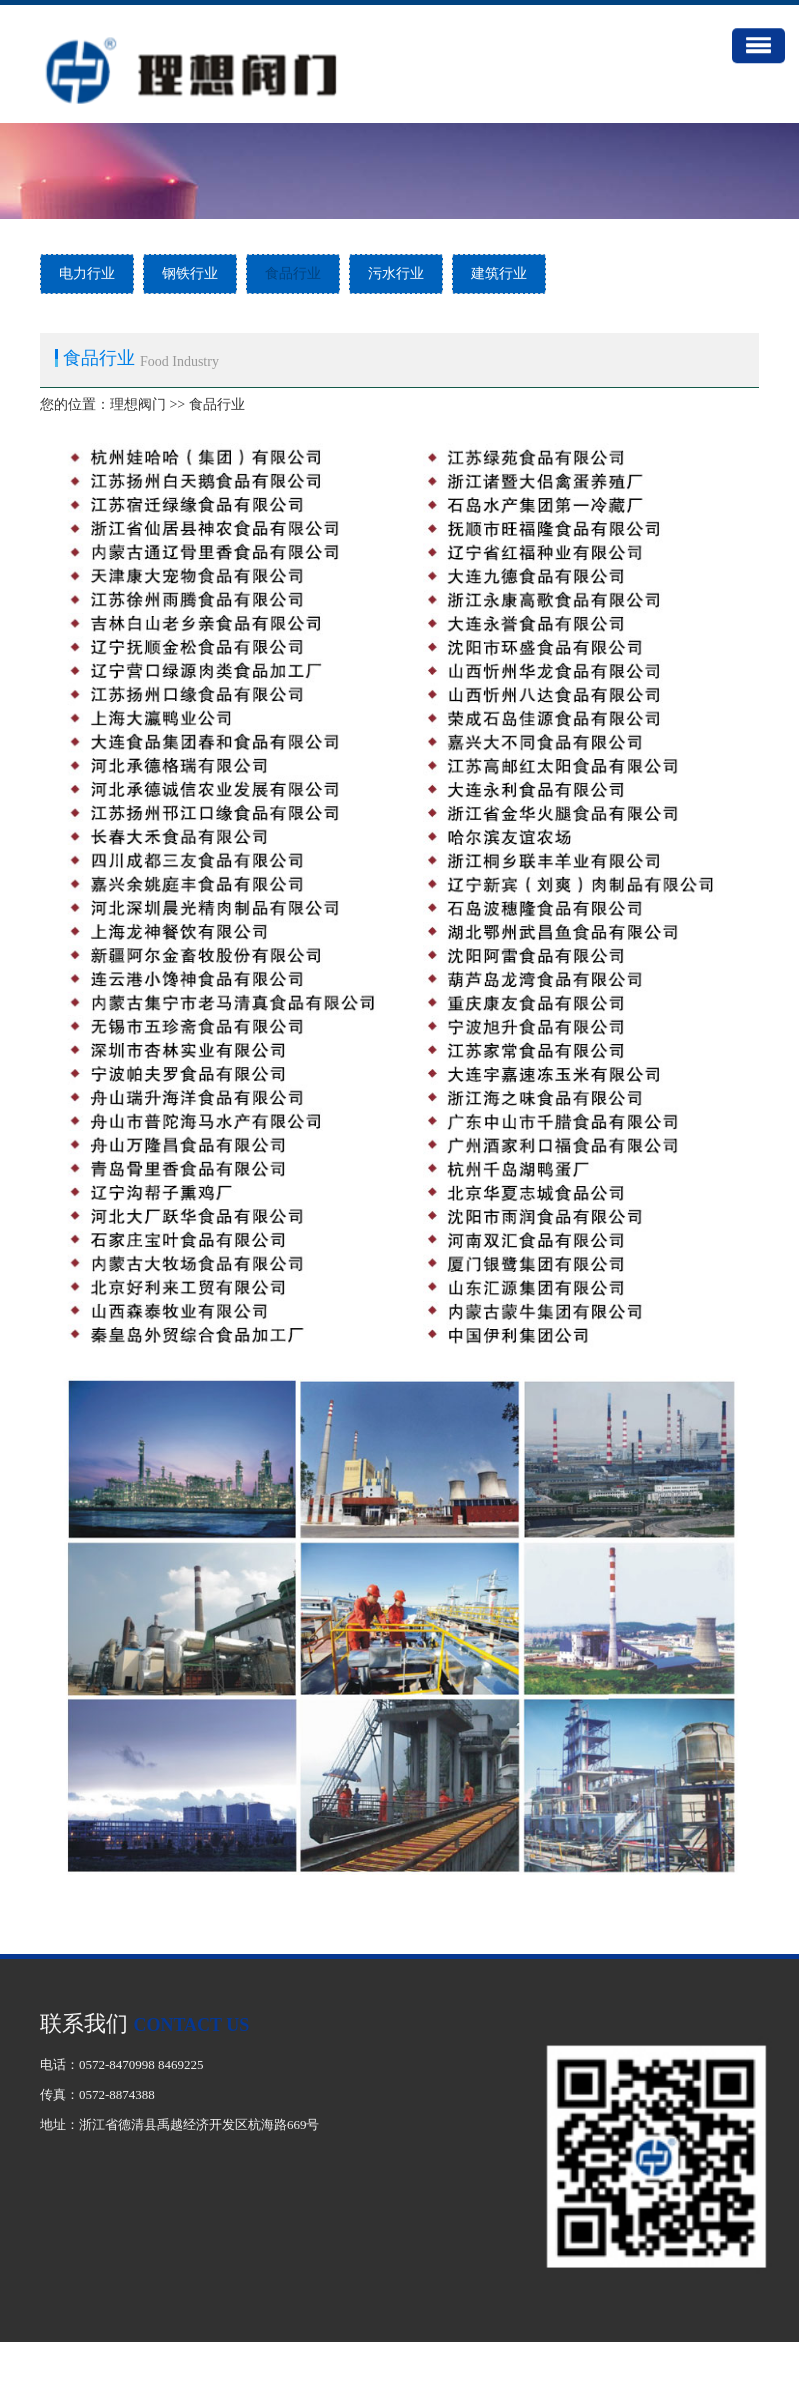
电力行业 (87, 273)
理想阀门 (138, 404)
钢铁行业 (190, 273)
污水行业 (396, 273)
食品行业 (293, 273)
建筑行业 (499, 273)
